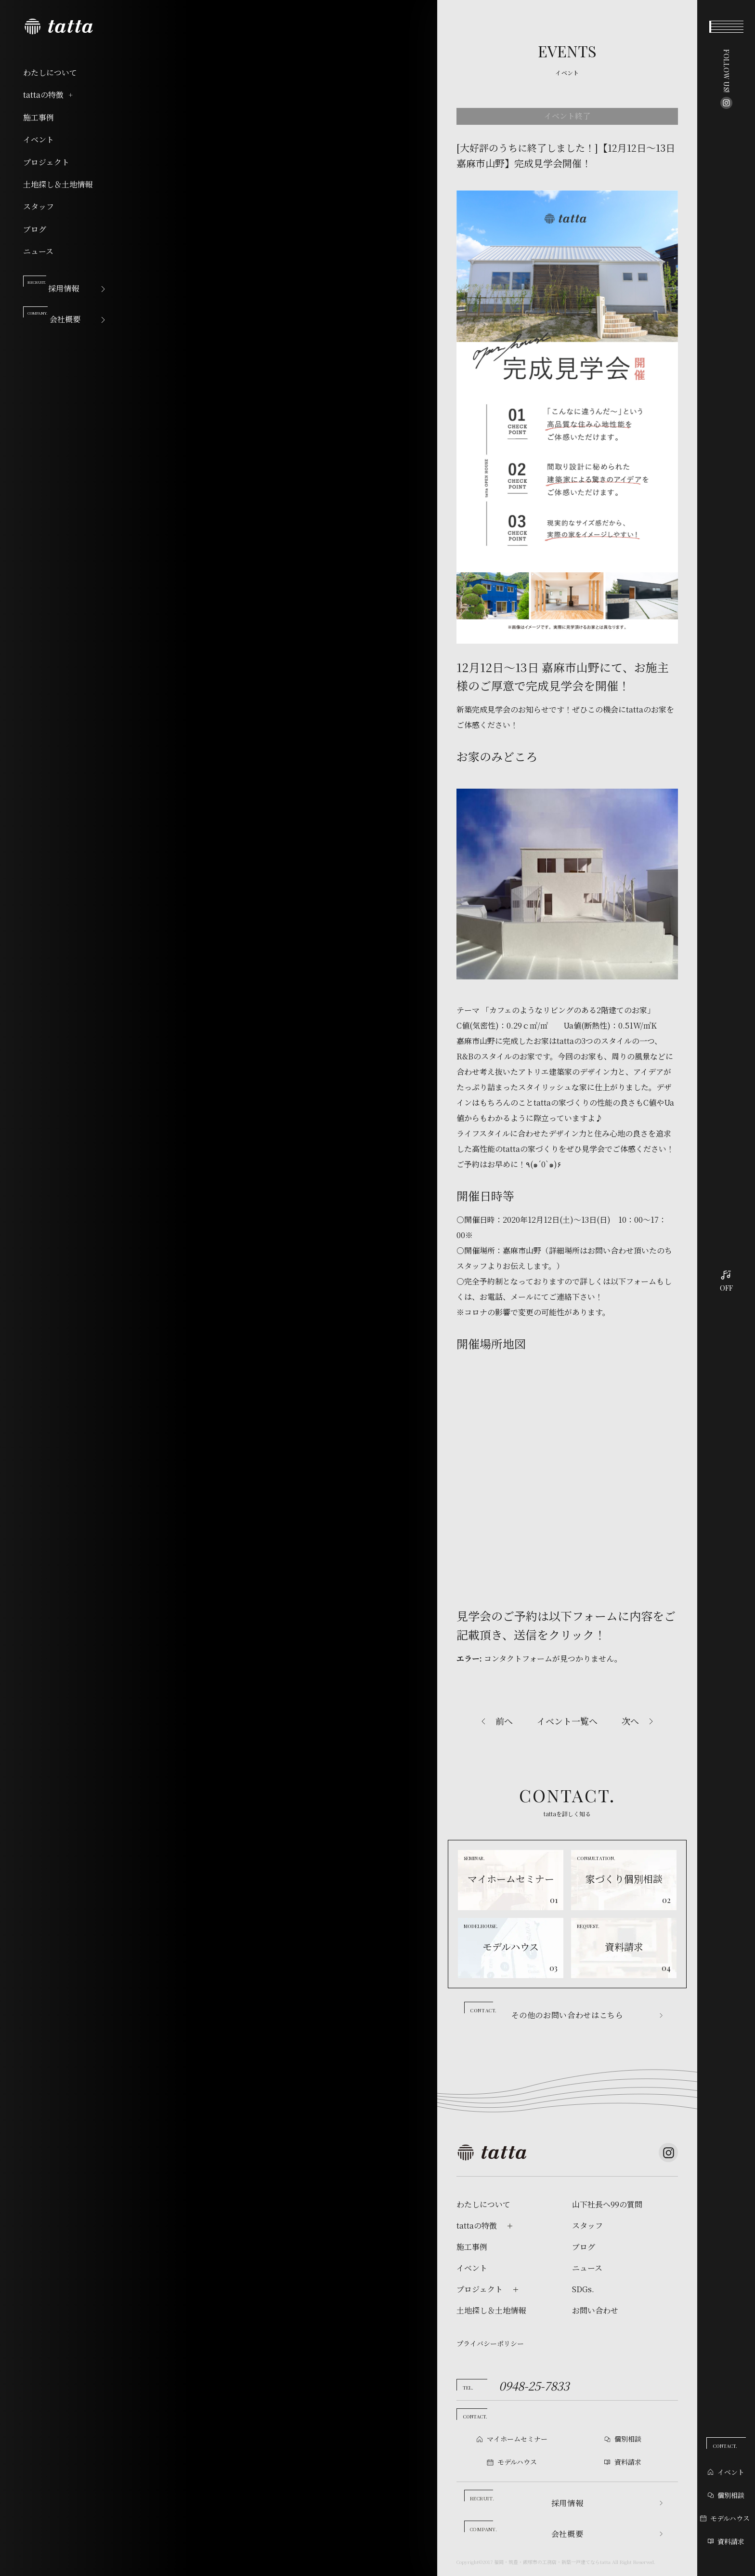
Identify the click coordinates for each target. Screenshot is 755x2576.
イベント (38, 139)
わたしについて (50, 72)
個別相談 (726, 2495)
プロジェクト (46, 162)
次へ (630, 1721)
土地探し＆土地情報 (57, 184)
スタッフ (38, 206)
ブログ (34, 229)
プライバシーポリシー (490, 2343)
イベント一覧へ (567, 1721)
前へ (504, 1721)
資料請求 (726, 2541)
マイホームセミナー (517, 2439)
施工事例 (38, 117)
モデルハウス (725, 2518)
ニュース (38, 251)
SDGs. (583, 2289)
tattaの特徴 (48, 95)
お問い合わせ (595, 2310)
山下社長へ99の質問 (607, 2204)
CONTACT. (725, 2446)
